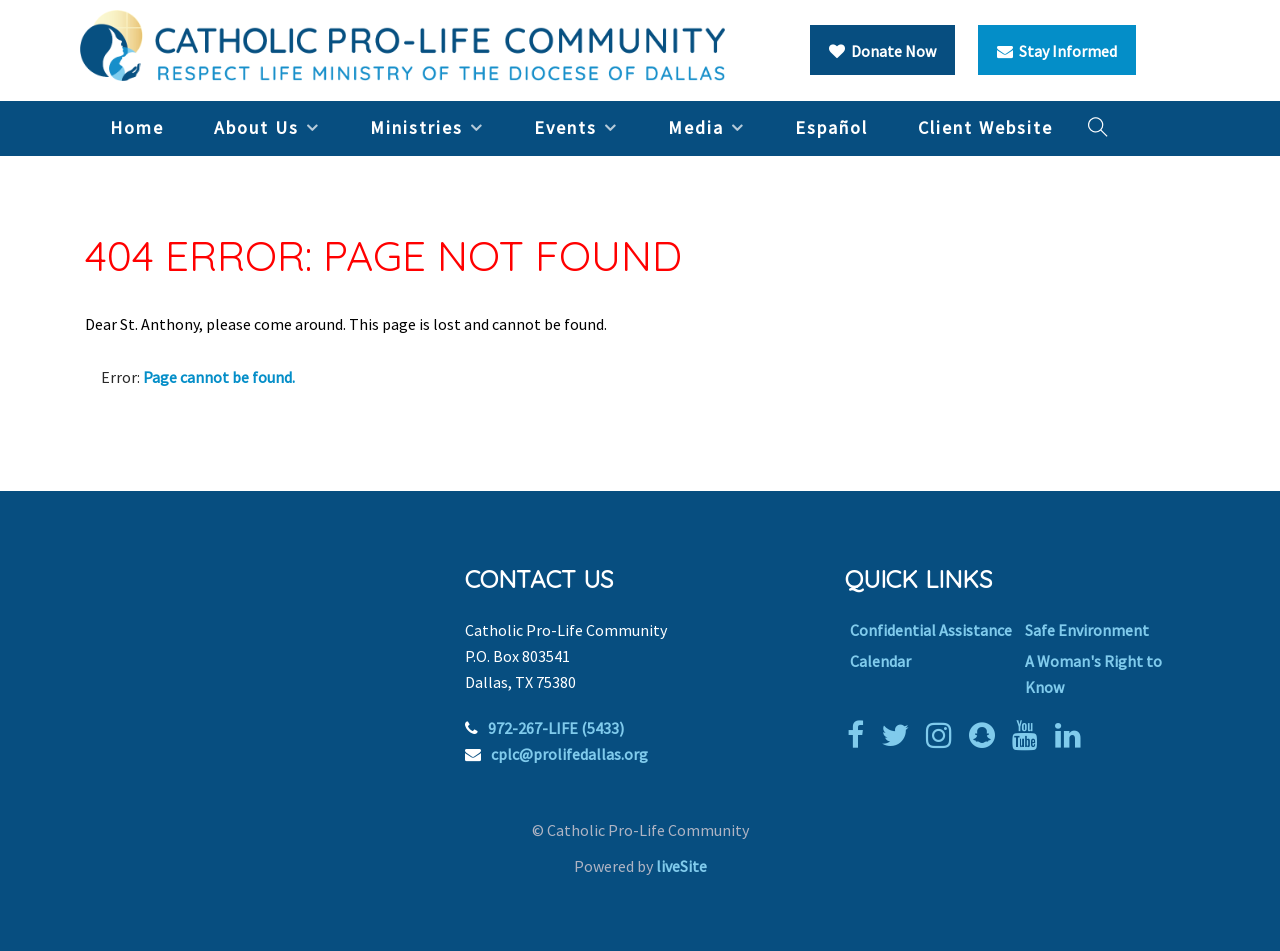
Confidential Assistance (931, 630)
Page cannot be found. (219, 377)
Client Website (985, 127)
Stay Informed (1057, 51)
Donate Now (882, 51)
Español (831, 127)
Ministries (416, 127)
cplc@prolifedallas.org (569, 754)
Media (696, 127)
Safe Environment (1087, 630)
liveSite (681, 866)
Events (565, 127)
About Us (256, 127)
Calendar (880, 661)
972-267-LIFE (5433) (556, 728)
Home (137, 127)
